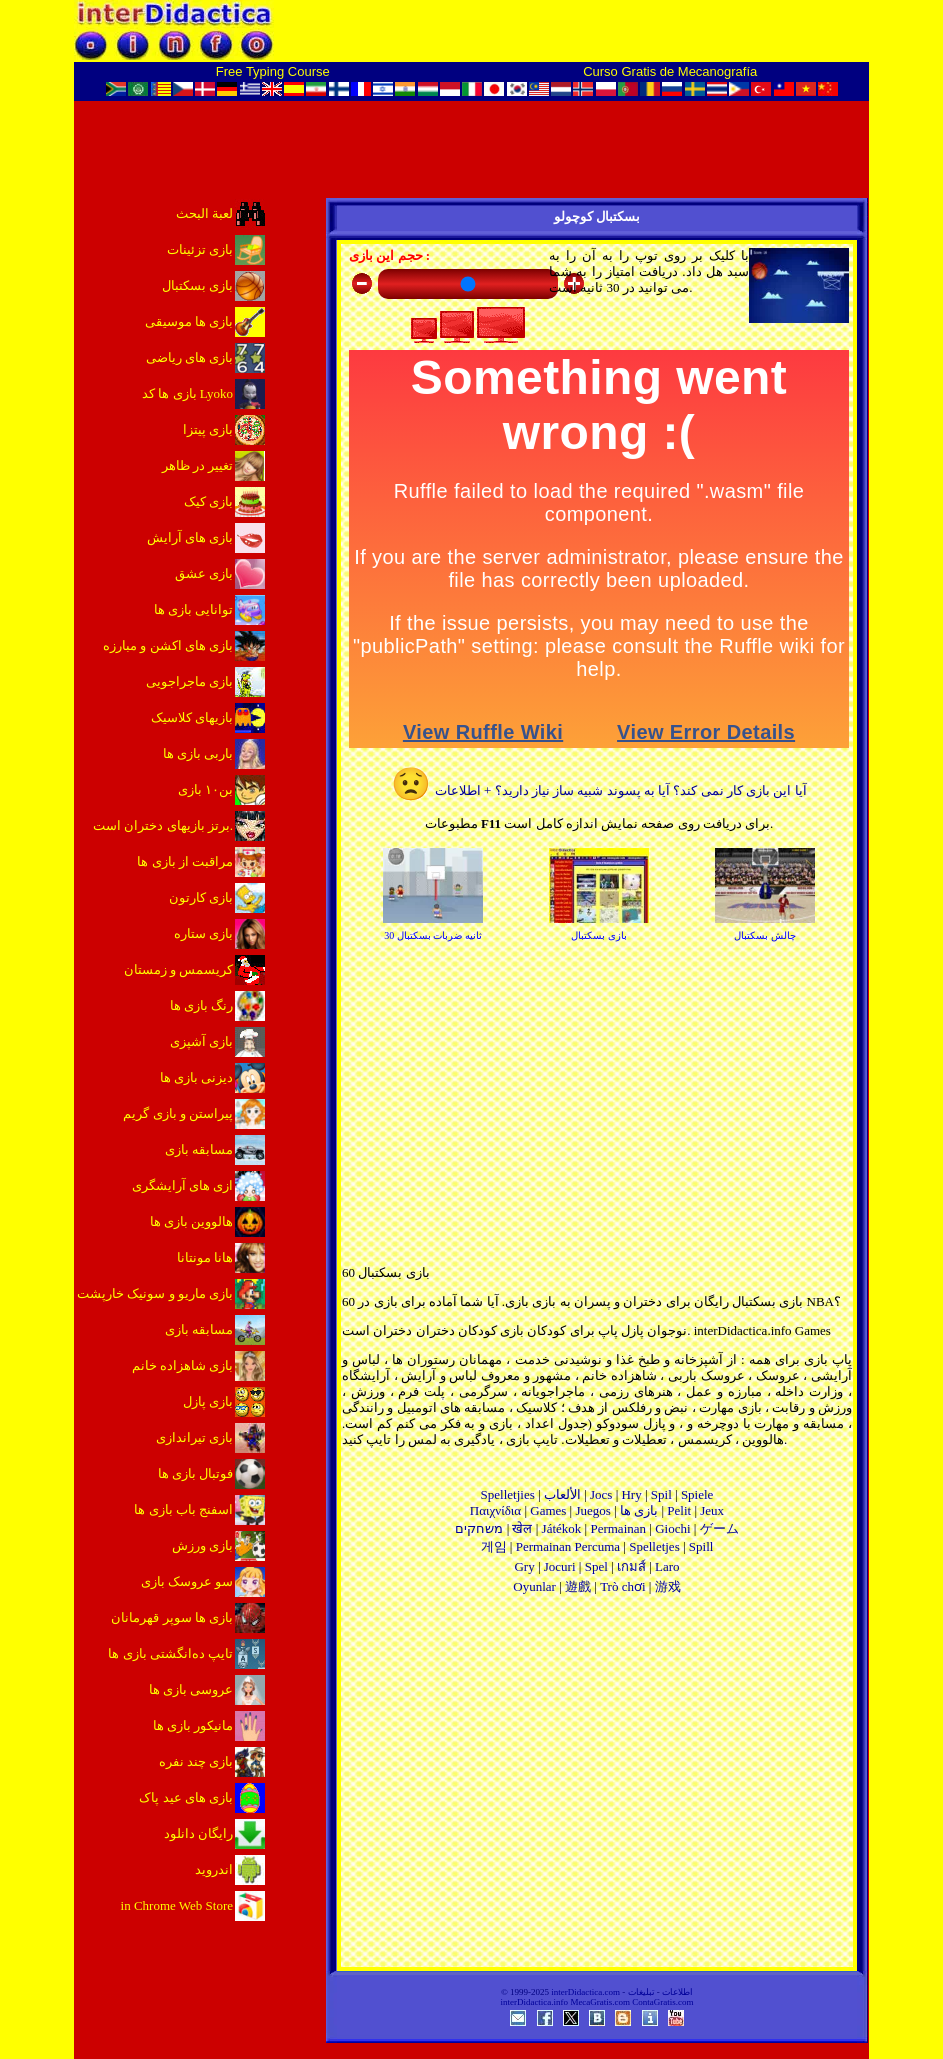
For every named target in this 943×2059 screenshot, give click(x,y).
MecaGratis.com (600, 2002)
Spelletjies (508, 1494)
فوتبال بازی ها (196, 1473)
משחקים (479, 1528)
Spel (596, 1566)
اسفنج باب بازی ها (183, 1509)
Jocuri (560, 1566)
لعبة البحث (204, 213)
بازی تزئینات (200, 249)
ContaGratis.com (662, 2002)
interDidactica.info (534, 2002)
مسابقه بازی (199, 1149)
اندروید (214, 1869)
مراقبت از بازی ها (185, 861)
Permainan (618, 1528)
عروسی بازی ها (191, 1689)
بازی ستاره (203, 933)
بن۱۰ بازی (205, 789)
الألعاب (562, 1494)
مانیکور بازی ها (193, 1725)
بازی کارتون (201, 897)
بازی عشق (204, 573)
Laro (667, 1566)
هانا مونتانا (205, 1257)
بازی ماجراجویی (189, 681)
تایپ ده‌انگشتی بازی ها (170, 1653)
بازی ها (639, 1510)
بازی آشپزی (201, 1041)
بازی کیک (208, 501)
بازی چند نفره (196, 1761)
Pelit (679, 1510)
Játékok (562, 1528)
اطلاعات (677, 1992)
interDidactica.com (585, 1992)
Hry (631, 1494)
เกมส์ (631, 1566)
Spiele (697, 1494)
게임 (494, 1546)
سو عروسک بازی (187, 1581)
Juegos (592, 1510)
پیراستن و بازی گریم (178, 1113)
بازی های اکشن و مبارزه (168, 645)
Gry (524, 1566)
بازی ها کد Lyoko (187, 393)
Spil (661, 1494)
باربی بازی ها (198, 753)
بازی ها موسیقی (189, 321)
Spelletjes (654, 1546)
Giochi (672, 1528)
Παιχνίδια (495, 1510)
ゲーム (719, 1528)
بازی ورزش (202, 1545)
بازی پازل (208, 1401)
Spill (701, 1546)
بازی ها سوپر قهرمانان (172, 1617)
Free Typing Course (273, 71)
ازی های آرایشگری (183, 1185)
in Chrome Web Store (177, 1905)
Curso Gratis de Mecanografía (670, 71)
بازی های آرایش (190, 537)
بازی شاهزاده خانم (183, 1365)
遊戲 (578, 1586)
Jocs (601, 1494)
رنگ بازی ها (202, 1005)
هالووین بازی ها (192, 1221)
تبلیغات (641, 1992)
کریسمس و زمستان (179, 969)
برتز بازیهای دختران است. (163, 825)
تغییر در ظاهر (198, 465)
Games (548, 1510)
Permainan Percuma (568, 1546)
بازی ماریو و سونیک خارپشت (155, 1293)
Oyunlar (534, 1586)
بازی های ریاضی (190, 357)
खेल (522, 1528)
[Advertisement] (597, 1787)
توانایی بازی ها (194, 609)
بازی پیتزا (208, 429)
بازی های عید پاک (186, 1797)
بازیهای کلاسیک (192, 717)
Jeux (712, 1510)
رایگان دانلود (198, 1833)
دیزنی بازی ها (197, 1077)
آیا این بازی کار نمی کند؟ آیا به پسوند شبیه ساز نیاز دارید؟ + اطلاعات (598, 790)
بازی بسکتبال (197, 285)
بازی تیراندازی (194, 1437)
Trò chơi (622, 1586)
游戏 (668, 1586)
